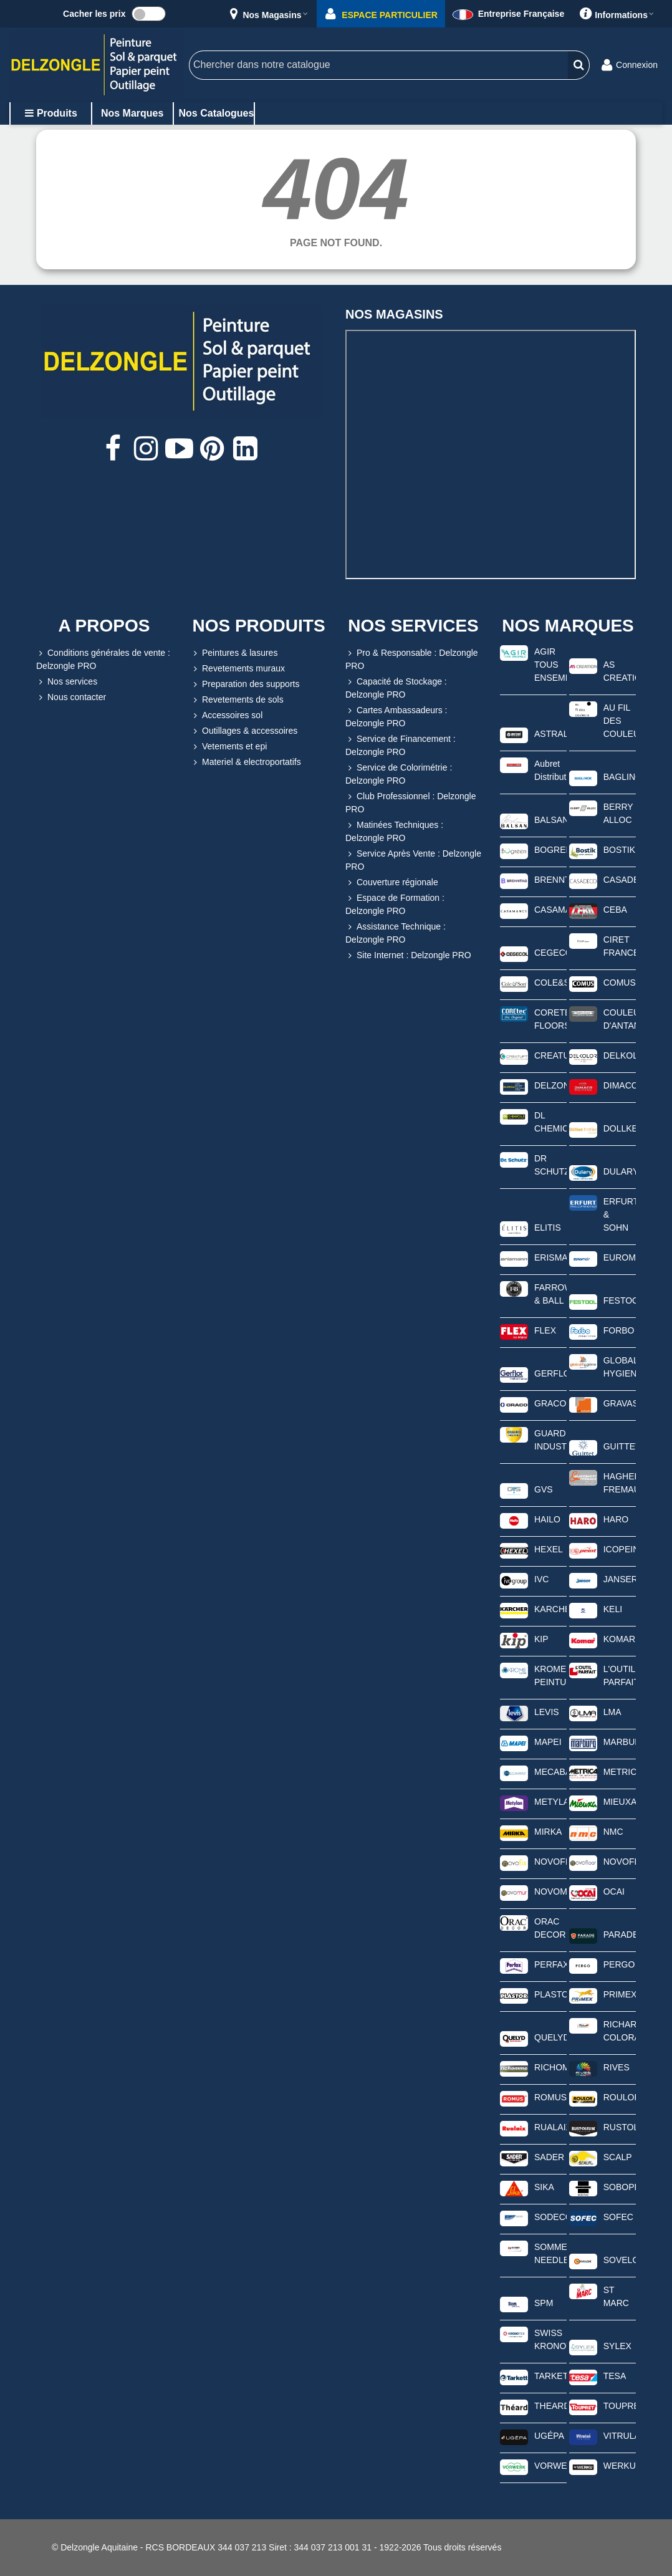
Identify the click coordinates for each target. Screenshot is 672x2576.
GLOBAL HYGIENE (619, 1366)
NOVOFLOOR (619, 1862)
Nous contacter (71, 697)
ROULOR (619, 2097)
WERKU (619, 2466)
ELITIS (547, 1228)
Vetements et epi (229, 746)
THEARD (550, 2406)
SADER (549, 2157)
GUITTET (619, 1446)
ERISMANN (550, 1257)
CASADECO (619, 880)
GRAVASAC (619, 1403)
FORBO (619, 1330)
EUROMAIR (619, 1257)
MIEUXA (619, 1802)
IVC (541, 1579)
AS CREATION (619, 671)
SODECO (550, 2217)
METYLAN (550, 1802)
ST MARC (616, 2296)
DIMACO (619, 1085)
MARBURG (619, 1742)
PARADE (619, 1934)
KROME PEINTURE (550, 1675)
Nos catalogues (216, 113)
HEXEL (548, 1549)
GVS (543, 1489)
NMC (613, 1832)
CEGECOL (550, 953)
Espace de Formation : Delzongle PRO (394, 904)
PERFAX (550, 1964)
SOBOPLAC (619, 2187)
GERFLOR (550, 1373)
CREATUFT (550, 1055)
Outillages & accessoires (244, 731)
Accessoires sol (226, 715)
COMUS (619, 983)
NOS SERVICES (413, 625)
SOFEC (618, 2217)
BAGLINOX (619, 777)
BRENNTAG (550, 880)
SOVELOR (619, 2260)
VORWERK (550, 2466)
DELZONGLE (550, 1085)
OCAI (614, 1891)
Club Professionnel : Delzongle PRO (410, 802)
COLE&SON (550, 983)
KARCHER (550, 1609)
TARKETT (550, 2376)
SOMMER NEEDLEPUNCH (550, 2253)
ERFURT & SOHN (619, 1214)
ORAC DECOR (550, 1927)
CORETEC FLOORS (550, 1019)
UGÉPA (549, 2436)
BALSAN (550, 820)
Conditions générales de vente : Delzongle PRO (103, 658)
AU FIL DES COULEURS (619, 721)
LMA (612, 1712)
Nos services (66, 681)
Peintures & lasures (234, 653)
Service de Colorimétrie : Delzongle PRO (398, 773)
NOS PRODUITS (258, 625)
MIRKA (548, 1832)
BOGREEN (550, 850)
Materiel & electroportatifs (246, 762)
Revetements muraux (238, 668)
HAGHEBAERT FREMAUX (619, 1482)
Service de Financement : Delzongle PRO (400, 745)
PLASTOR (550, 1994)
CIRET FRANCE (619, 946)
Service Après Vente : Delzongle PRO (413, 859)
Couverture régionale (391, 882)
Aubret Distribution (550, 770)
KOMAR (619, 1639)
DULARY (619, 1171)
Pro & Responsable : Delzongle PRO (411, 658)
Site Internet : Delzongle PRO (408, 955)
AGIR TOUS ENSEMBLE (550, 664)
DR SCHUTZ (550, 1164)
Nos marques (132, 113)
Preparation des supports (245, 684)
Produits (50, 113)
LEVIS (546, 1712)
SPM (543, 2303)
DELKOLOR (619, 1055)
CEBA (615, 910)
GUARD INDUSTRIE (550, 1439)
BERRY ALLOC (618, 813)
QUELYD (550, 2037)
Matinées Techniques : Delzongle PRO (394, 831)
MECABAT (550, 1772)
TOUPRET (619, 2406)
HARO (615, 1519)
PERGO (619, 1964)
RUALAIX (550, 2127)
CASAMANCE (550, 910)
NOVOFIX (550, 1862)
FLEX (545, 1330)
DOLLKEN (619, 1128)
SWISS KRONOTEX (550, 2339)
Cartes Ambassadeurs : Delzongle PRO (396, 716)
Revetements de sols (237, 699)
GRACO (550, 1403)
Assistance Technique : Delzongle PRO (395, 932)
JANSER (619, 1579)
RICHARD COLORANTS (619, 2030)
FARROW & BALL (550, 1293)
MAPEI (548, 1742)
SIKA (544, 2187)
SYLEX (617, 2346)
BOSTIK (619, 850)
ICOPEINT (619, 1549)
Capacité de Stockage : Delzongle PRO (396, 687)
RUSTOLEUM (619, 2127)
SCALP (617, 2157)
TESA (614, 2376)
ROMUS (550, 2097)
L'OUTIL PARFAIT (619, 1675)
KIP (541, 1639)
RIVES (616, 2067)
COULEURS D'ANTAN (619, 1019)
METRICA (619, 1772)
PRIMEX (619, 1994)
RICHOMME (550, 2067)
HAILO (547, 1519)
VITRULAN (619, 2436)
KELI (612, 1609)
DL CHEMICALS (550, 1121)
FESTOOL (619, 1300)
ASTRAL (550, 734)
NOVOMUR (550, 1891)
